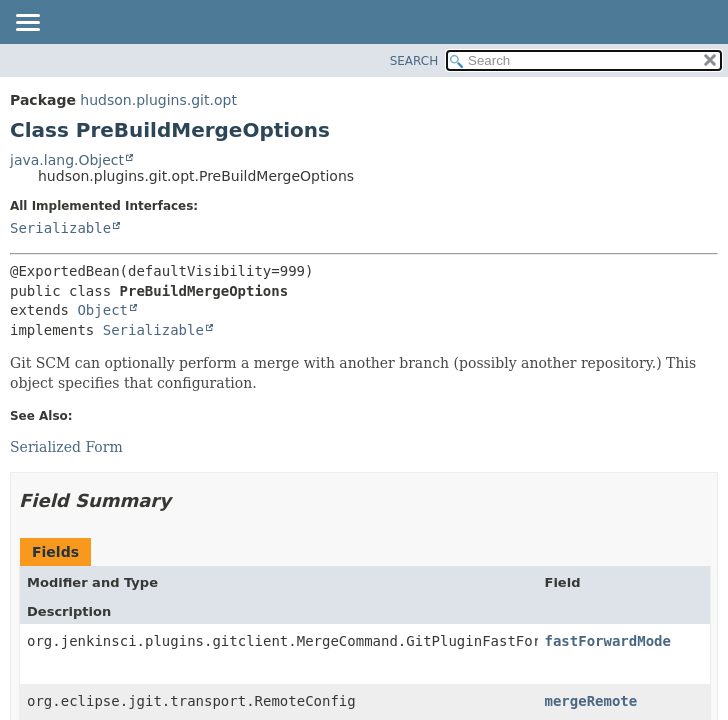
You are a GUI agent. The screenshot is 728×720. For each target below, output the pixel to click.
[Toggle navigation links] (27, 24)
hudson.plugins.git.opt (158, 100)
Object (102, 310)
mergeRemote (591, 701)
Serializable (60, 228)
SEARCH (414, 61)
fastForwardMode (608, 641)
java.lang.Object (67, 160)
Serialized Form (66, 447)
